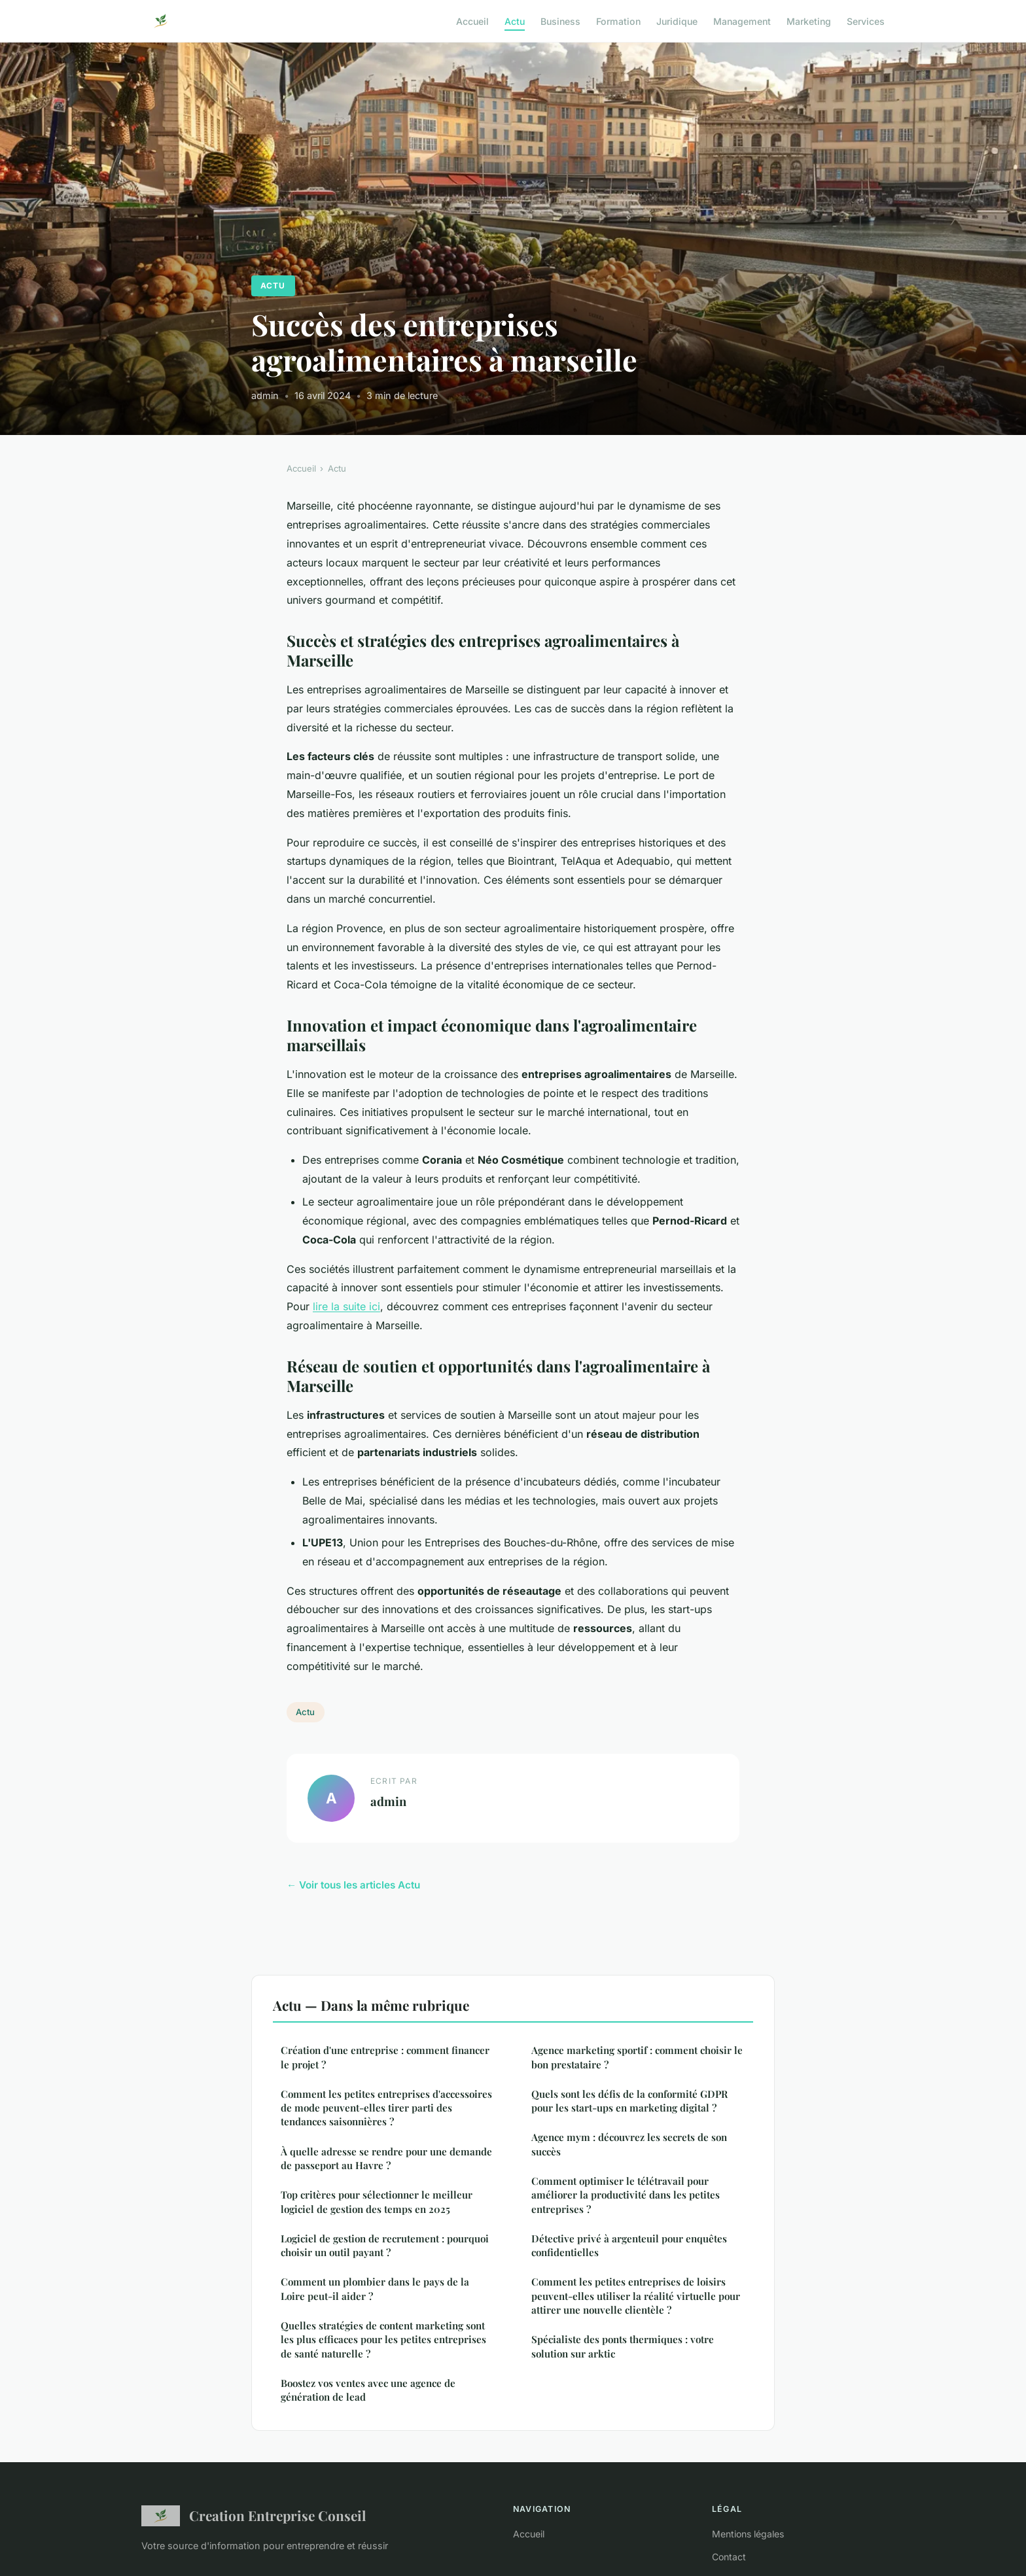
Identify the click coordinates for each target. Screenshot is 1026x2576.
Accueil (472, 20)
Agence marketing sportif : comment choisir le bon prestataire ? (637, 2057)
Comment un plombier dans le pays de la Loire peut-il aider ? (375, 2288)
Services (866, 20)
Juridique (677, 20)
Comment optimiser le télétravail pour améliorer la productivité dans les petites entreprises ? (625, 2195)
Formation (618, 20)
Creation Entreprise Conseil (253, 2515)
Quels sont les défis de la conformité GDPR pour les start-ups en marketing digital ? (629, 2100)
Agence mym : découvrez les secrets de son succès (629, 2144)
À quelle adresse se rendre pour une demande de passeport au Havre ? (386, 2158)
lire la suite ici (346, 1306)
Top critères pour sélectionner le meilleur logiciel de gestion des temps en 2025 (376, 2201)
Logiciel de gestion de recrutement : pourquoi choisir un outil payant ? (385, 2245)
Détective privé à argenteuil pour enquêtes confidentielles (629, 2245)
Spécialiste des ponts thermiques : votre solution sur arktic (622, 2346)
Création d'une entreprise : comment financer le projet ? (385, 2057)
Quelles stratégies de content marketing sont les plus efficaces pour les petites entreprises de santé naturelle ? (383, 2339)
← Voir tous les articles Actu (353, 1885)
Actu (514, 20)
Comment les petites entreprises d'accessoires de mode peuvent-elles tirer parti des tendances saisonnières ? (386, 2108)
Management (742, 20)
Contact (729, 2556)
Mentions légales (748, 2533)
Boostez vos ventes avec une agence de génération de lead (368, 2389)
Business (560, 20)
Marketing (809, 20)
